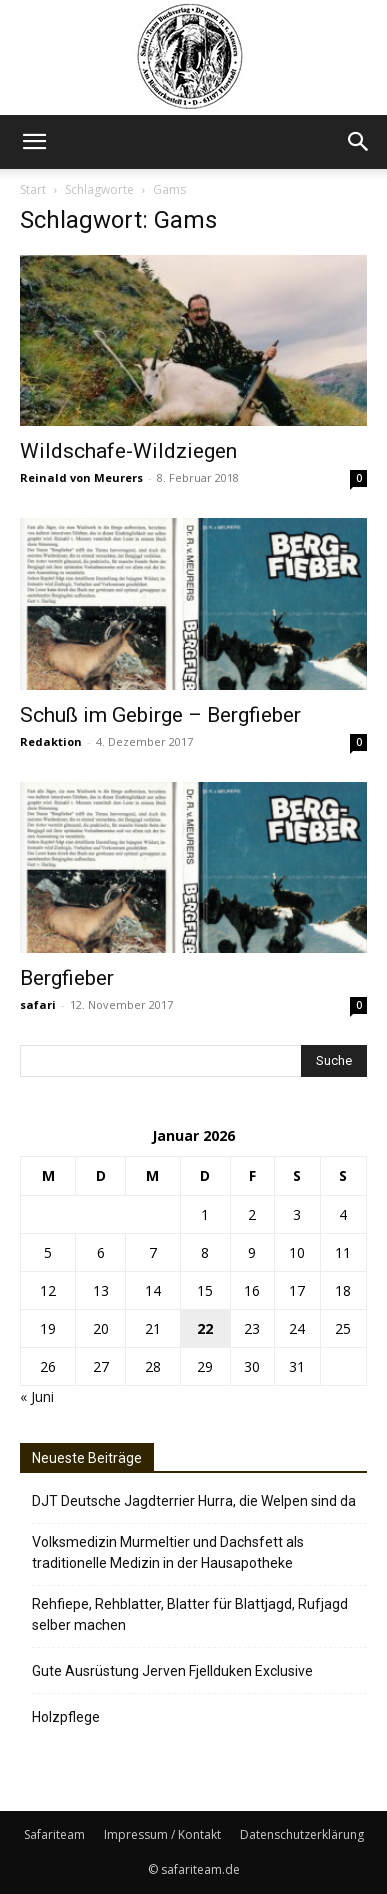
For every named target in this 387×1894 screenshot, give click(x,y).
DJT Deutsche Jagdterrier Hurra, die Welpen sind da (194, 1501)
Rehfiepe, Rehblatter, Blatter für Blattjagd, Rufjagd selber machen (190, 1614)
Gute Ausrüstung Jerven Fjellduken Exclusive (172, 1671)
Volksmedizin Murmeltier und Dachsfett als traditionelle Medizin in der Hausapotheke (168, 1552)
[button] (34, 142)
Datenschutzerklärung (302, 1834)
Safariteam (54, 1834)
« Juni (37, 1396)
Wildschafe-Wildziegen (128, 451)
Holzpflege (66, 1717)
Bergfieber (67, 978)
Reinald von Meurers (81, 477)
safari (38, 1004)
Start (33, 189)
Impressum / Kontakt (162, 1834)
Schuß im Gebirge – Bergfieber (160, 715)
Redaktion (51, 741)
